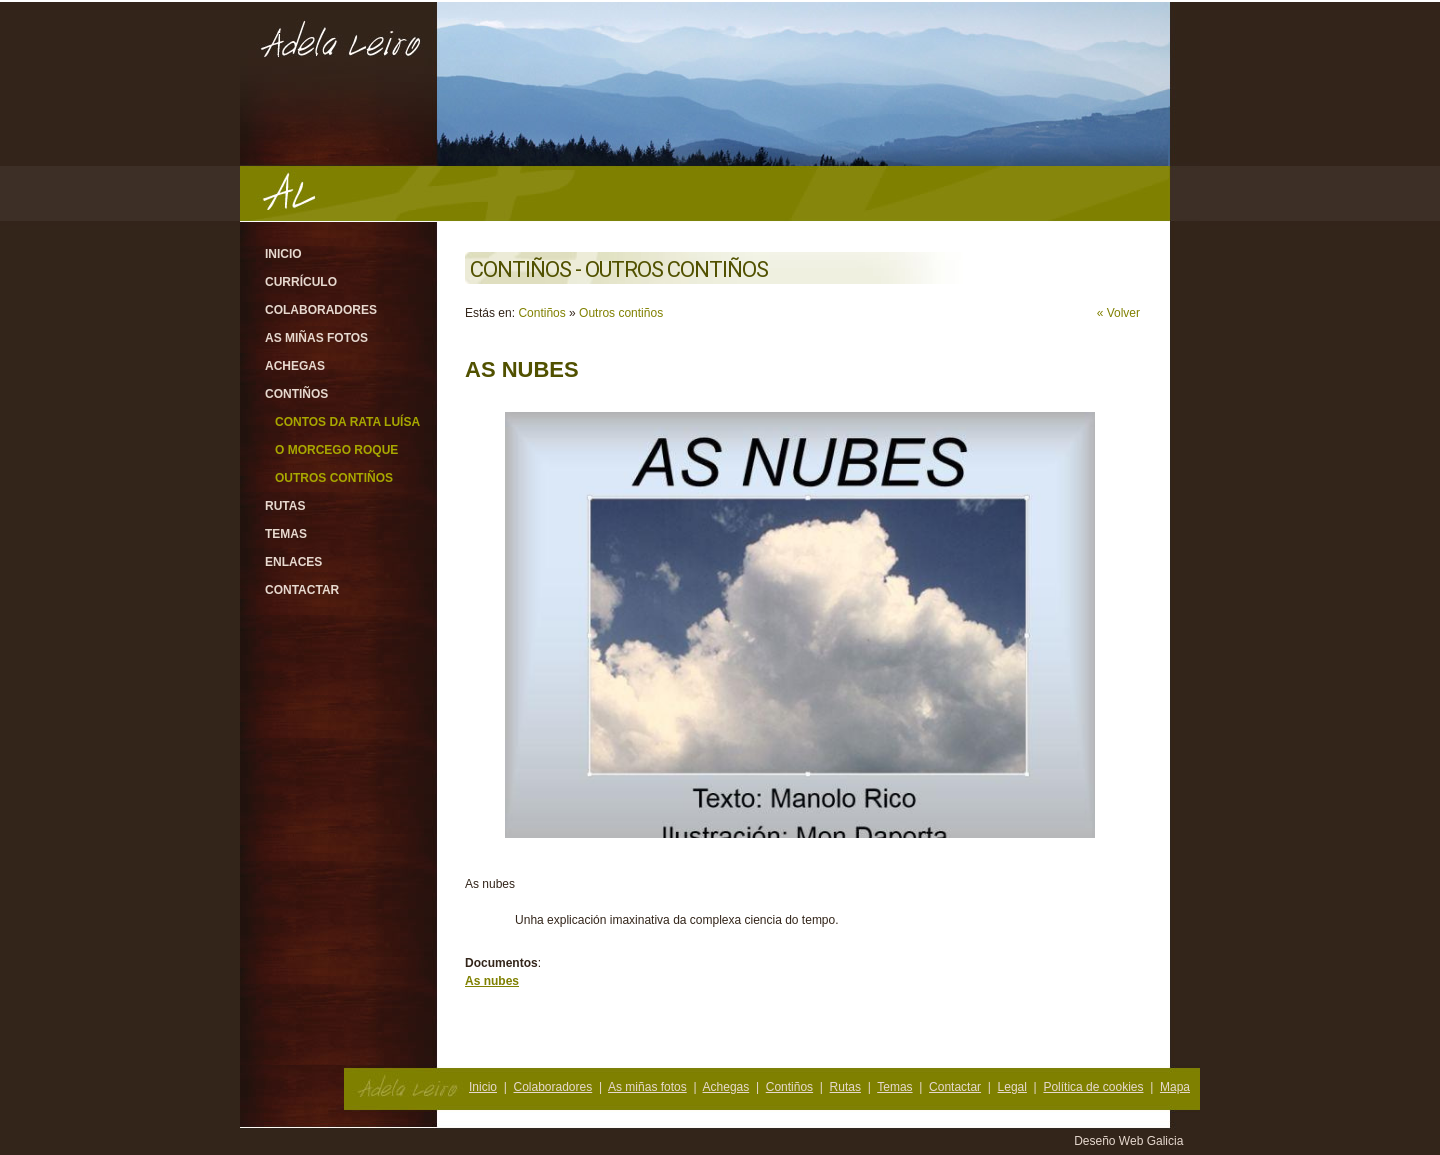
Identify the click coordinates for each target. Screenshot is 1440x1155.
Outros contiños (334, 478)
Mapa (1175, 1087)
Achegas (295, 366)
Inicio (283, 254)
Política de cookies (1093, 1087)
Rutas (285, 506)
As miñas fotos (316, 338)
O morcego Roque (336, 450)
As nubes (492, 981)
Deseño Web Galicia (1130, 1141)
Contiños (296, 394)
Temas (286, 534)
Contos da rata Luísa (347, 422)
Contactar (302, 590)
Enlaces (293, 562)
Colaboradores (321, 310)
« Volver (1118, 313)
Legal (1012, 1087)
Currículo (301, 282)
